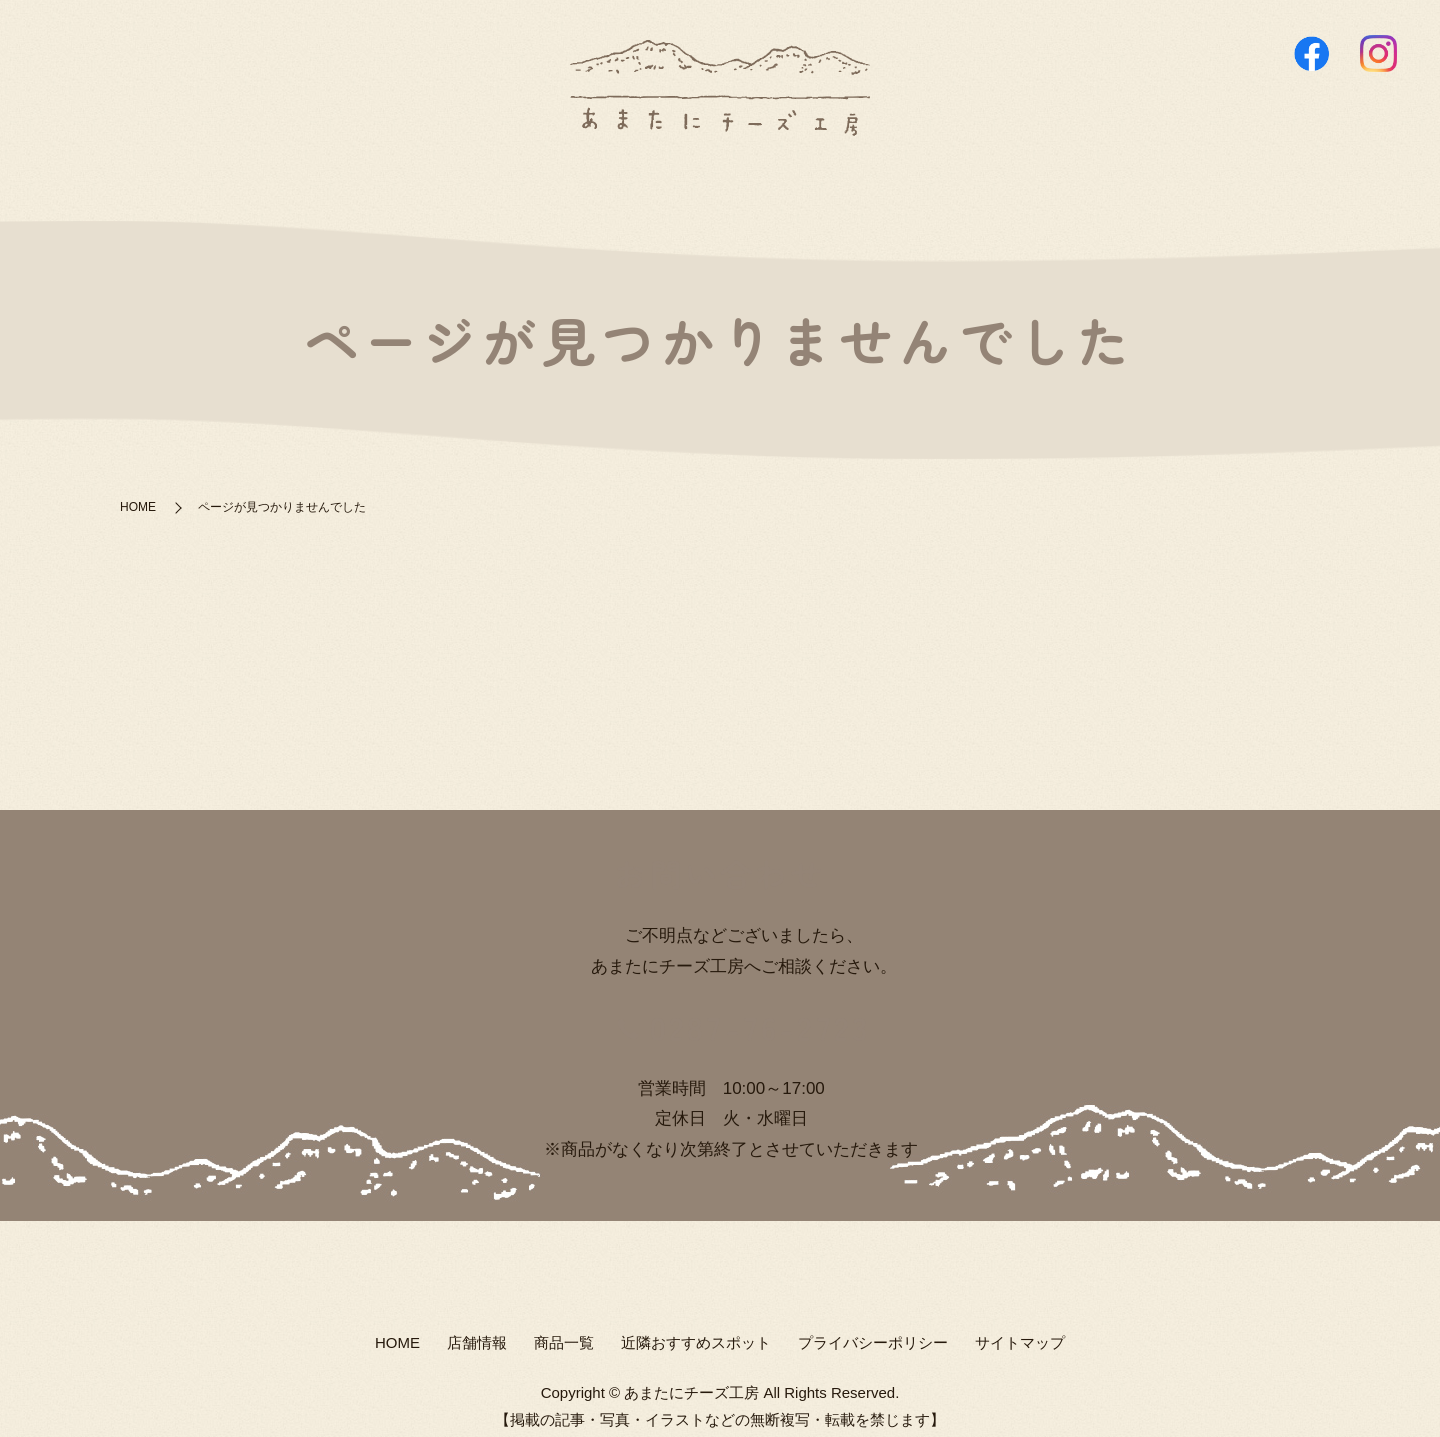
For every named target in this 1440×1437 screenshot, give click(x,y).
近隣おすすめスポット (836, 174)
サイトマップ (1020, 1331)
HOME (511, 174)
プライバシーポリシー (873, 1331)
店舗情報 (595, 174)
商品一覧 (689, 174)
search (952, 176)
